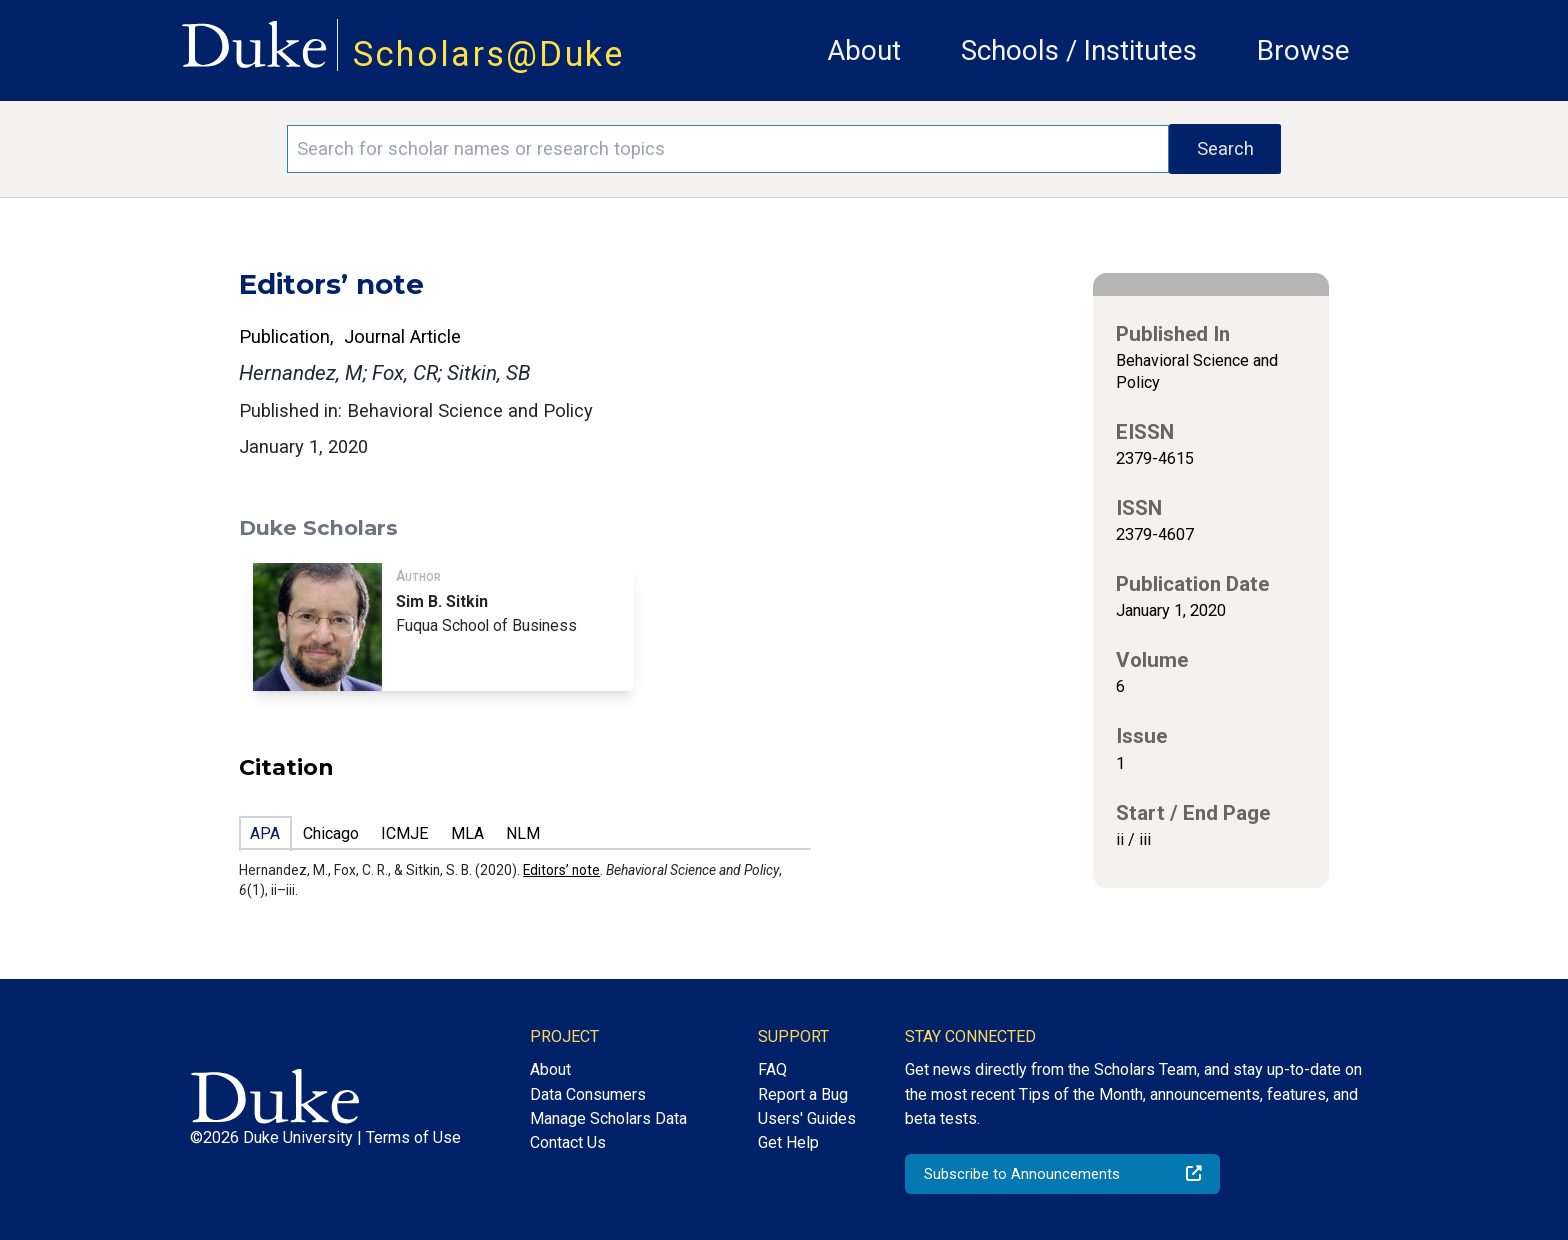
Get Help (788, 1142)
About (864, 50)
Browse (1303, 50)
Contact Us (568, 1142)
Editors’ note (561, 870)
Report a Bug (803, 1094)
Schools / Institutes (1079, 50)
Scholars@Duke (489, 54)
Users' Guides (807, 1118)
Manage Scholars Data (608, 1118)
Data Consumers (588, 1094)
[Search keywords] (728, 149)
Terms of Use (413, 1137)
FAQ (772, 1069)
